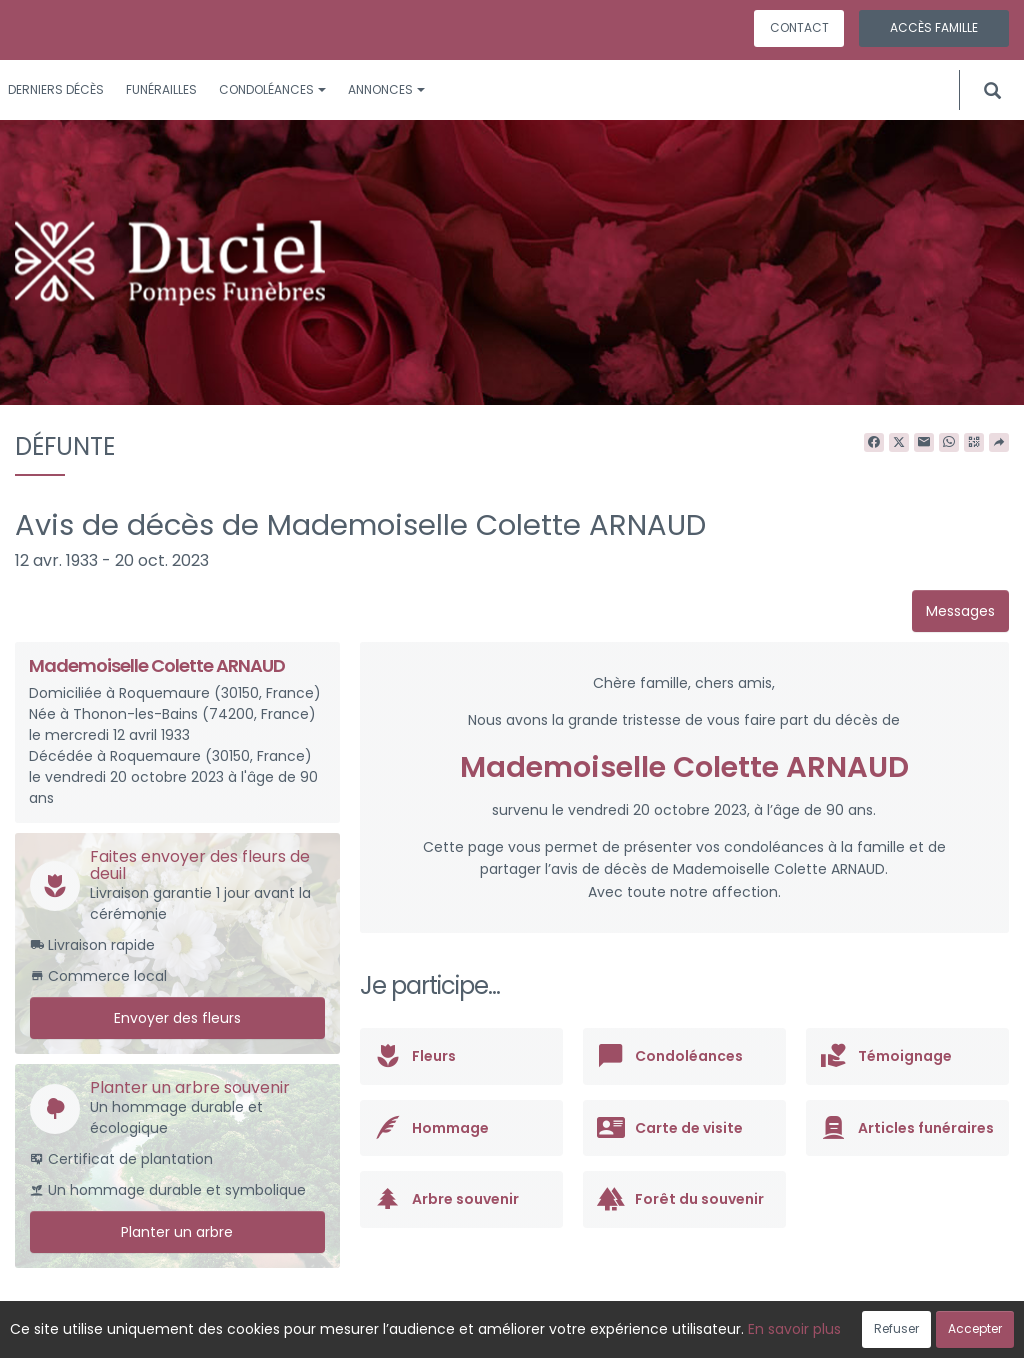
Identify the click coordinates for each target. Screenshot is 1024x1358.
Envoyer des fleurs (177, 1018)
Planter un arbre (177, 1232)
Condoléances (272, 89)
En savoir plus (794, 1329)
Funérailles (161, 89)
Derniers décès (56, 89)
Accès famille (934, 27)
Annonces (386, 89)
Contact (799, 27)
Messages (960, 611)
